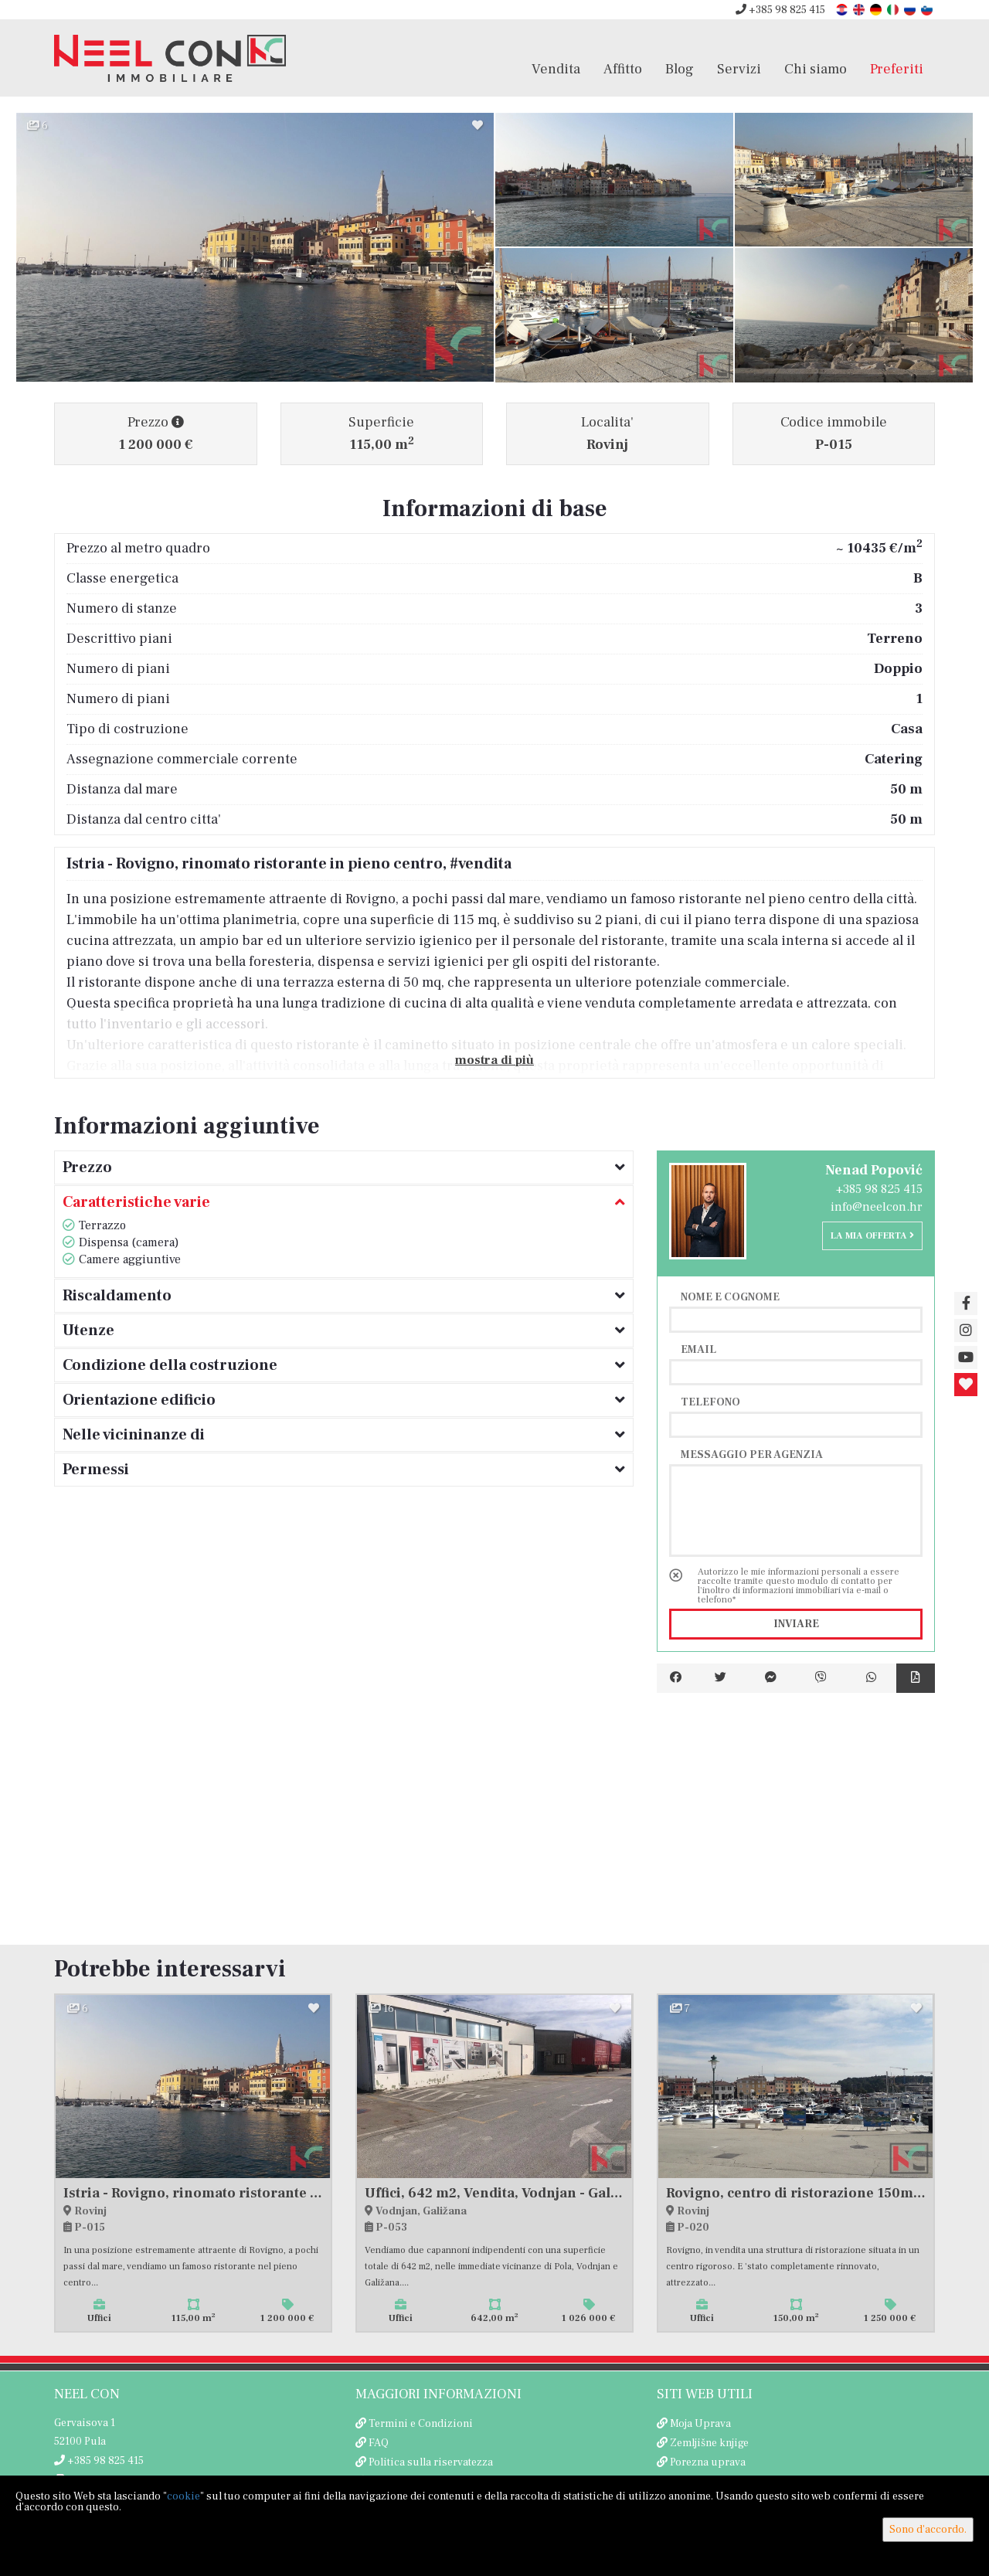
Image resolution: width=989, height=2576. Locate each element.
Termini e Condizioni (421, 2424)
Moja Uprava (700, 2424)
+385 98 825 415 (780, 10)
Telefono (710, 1401)
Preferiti (896, 68)
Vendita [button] (556, 68)
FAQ (379, 2443)
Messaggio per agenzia (752, 1454)
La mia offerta (872, 1236)
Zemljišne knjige (709, 2443)
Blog (679, 68)
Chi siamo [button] (815, 68)
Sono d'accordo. (928, 2530)
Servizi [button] (739, 68)
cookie (183, 2496)
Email (698, 1349)
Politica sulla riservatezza (431, 2462)
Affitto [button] (622, 68)
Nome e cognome (730, 1296)
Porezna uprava (708, 2462)
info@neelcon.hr (877, 1207)
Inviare (796, 1624)
